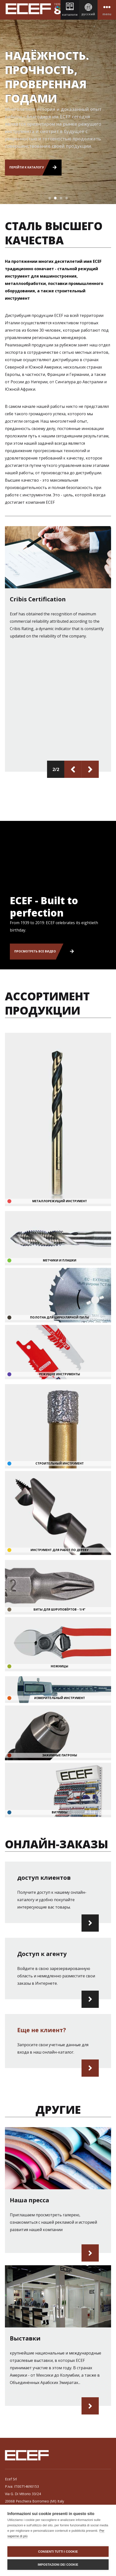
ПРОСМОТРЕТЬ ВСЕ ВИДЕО (44, 951)
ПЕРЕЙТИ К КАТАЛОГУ (33, 167)
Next (90, 769)
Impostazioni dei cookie (58, 2564)
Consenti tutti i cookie (58, 2551)
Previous (73, 769)
